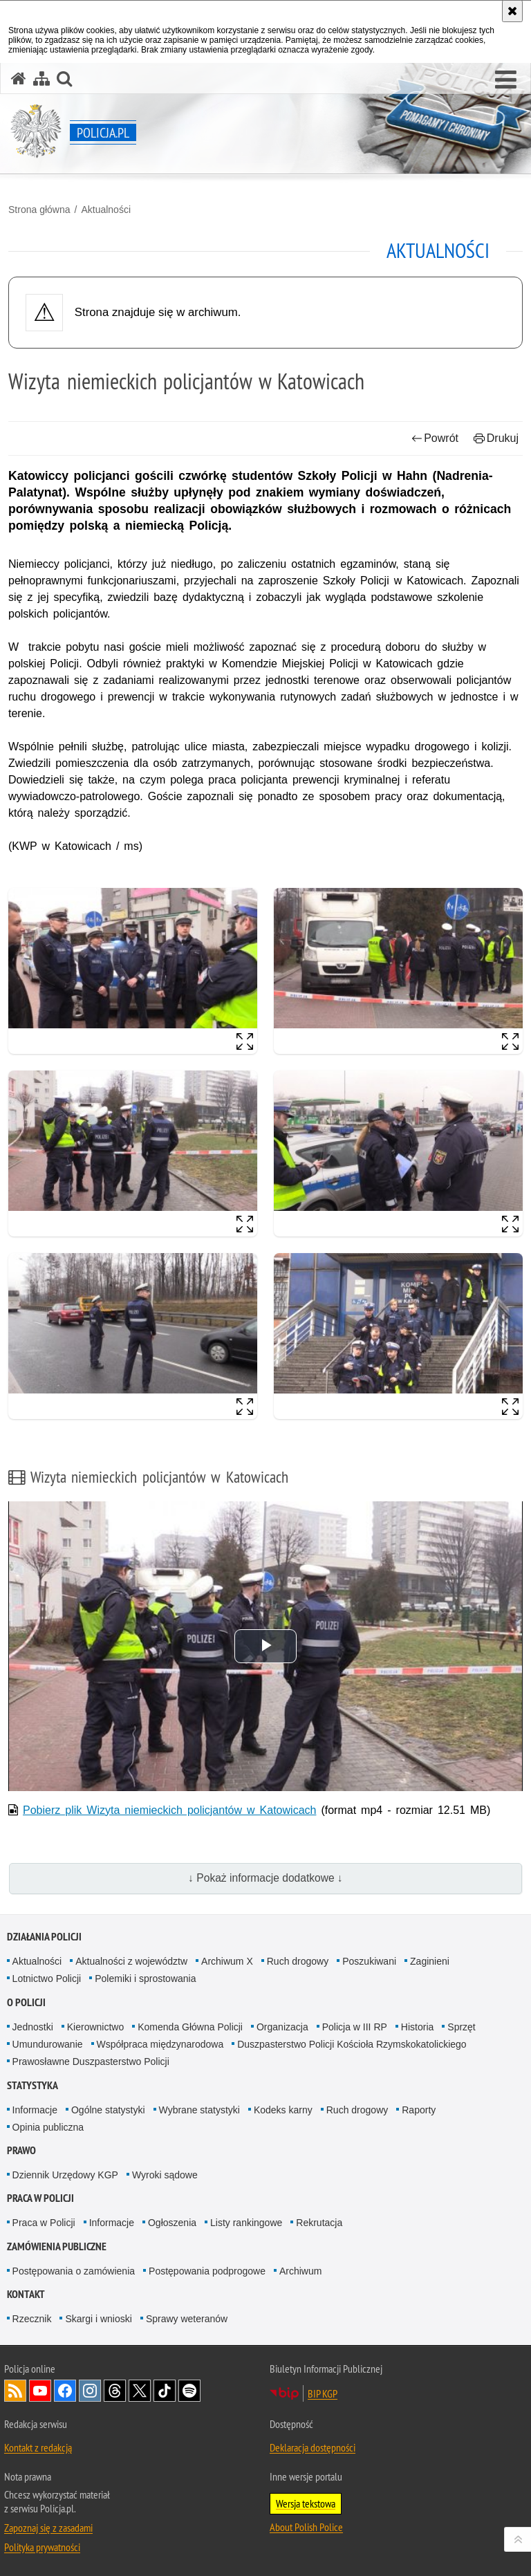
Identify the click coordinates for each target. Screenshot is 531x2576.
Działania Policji (44, 1936)
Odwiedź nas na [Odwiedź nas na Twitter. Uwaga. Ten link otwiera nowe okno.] (140, 2391)
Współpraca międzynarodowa (160, 2044)
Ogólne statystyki (108, 2109)
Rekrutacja (319, 2222)
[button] (505, 80)
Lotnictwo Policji (47, 1978)
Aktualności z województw (131, 1961)
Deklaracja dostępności (312, 2447)
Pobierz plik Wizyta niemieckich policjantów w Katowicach (169, 1810)
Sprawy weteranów (186, 2318)
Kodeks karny (283, 2109)
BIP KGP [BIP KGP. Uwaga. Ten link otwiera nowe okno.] (322, 2393)
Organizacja (282, 2026)
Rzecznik (32, 2318)
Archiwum (300, 2271)
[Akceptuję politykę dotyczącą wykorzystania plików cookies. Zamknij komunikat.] (512, 11)
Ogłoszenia (172, 2222)
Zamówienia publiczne (56, 2246)
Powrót (434, 438)
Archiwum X (227, 1961)
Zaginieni (429, 1961)
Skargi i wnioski (98, 2318)
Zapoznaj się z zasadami (48, 2528)
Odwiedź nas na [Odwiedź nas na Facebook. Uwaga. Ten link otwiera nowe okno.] (65, 2391)
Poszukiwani (369, 1961)
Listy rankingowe (246, 2222)
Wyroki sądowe (165, 2174)
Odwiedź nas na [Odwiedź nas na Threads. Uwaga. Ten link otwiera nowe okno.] (115, 2391)
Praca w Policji (40, 2198)
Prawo (21, 2150)
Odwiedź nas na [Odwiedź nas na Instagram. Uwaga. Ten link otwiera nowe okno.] (90, 2391)
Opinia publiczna (48, 2127)
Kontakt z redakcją (38, 2447)
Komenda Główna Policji (190, 2026)
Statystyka (32, 2085)
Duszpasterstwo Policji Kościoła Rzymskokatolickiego (351, 2044)
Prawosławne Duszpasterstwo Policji (90, 2061)
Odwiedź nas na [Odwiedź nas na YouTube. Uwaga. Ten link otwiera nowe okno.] (40, 2391)
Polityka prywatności (42, 2547)
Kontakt (26, 2294)
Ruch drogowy (298, 1961)
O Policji (26, 2002)
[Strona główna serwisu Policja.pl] (18, 78)
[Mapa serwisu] (41, 78)
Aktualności (106, 209)
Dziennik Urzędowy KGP (65, 2174)
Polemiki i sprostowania (145, 1978)
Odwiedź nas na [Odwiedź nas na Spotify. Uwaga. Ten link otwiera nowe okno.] (189, 2391)
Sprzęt (461, 2026)
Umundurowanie (47, 2044)
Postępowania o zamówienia (73, 2271)
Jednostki (32, 2026)
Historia (417, 2026)
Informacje (34, 2109)
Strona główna (39, 209)
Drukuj (496, 438)
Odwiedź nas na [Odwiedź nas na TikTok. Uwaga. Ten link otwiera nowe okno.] (164, 2391)
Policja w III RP (354, 2026)
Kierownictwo (95, 2026)
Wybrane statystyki (199, 2109)
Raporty (419, 2109)
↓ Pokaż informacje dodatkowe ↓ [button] (265, 1878)
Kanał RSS (15, 2391)
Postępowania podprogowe (207, 2271)
